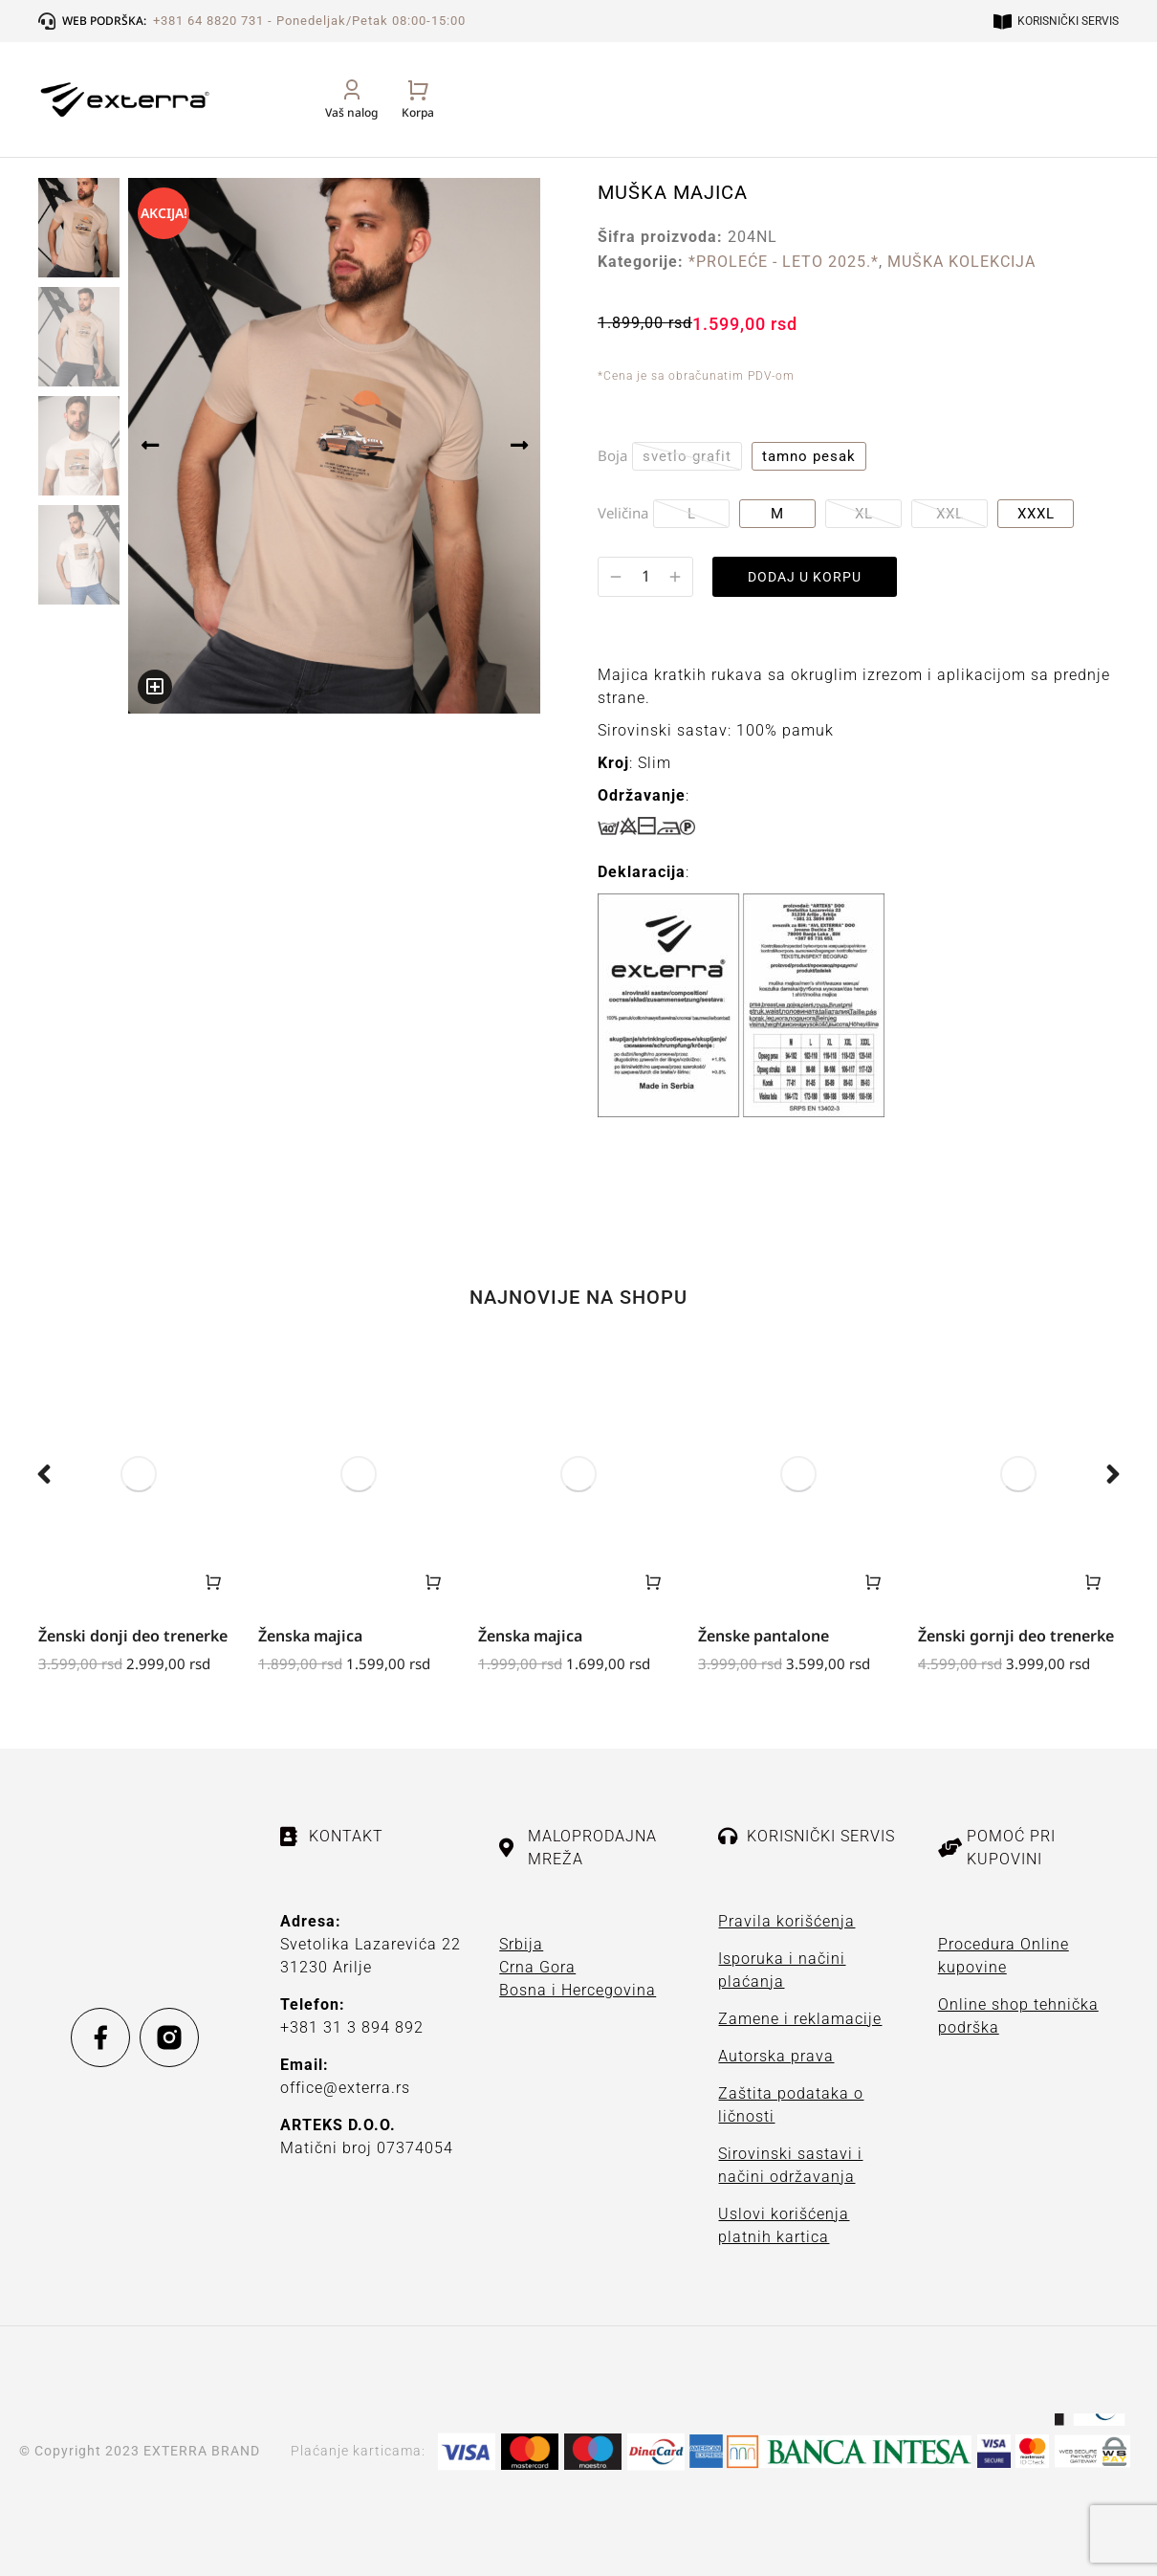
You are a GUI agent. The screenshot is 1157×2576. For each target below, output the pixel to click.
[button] (44, 1474)
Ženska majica (310, 1635)
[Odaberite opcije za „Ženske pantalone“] (873, 1582)
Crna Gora (537, 1967)
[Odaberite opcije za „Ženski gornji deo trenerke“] (1093, 1582)
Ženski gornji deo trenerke (1016, 1635)
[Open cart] (1102, 120)
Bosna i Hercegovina (577, 1990)
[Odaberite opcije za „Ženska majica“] (433, 1582)
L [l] (692, 513)
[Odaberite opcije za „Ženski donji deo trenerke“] (213, 1582)
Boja (612, 455)
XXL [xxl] (950, 513)
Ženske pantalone (763, 1635)
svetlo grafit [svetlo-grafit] (687, 456)
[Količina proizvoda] (645, 576)
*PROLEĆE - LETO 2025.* (783, 262)
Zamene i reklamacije (800, 2019)
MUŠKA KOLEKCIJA (961, 262)
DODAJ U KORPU (813, 576)
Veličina (623, 512)
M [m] (777, 513)
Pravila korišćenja (786, 1921)
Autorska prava (776, 2056)
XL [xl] (864, 513)
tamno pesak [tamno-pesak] (809, 456)
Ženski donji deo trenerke (133, 1635)
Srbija (521, 1944)
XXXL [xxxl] (1036, 513)
